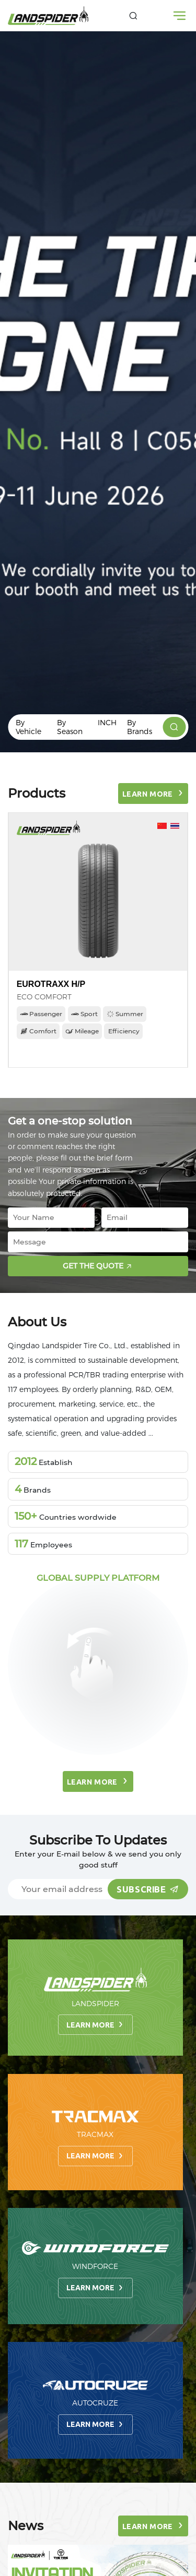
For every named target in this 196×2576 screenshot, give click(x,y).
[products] (174, 727)
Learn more (95, 2024)
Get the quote (100, 1266)
